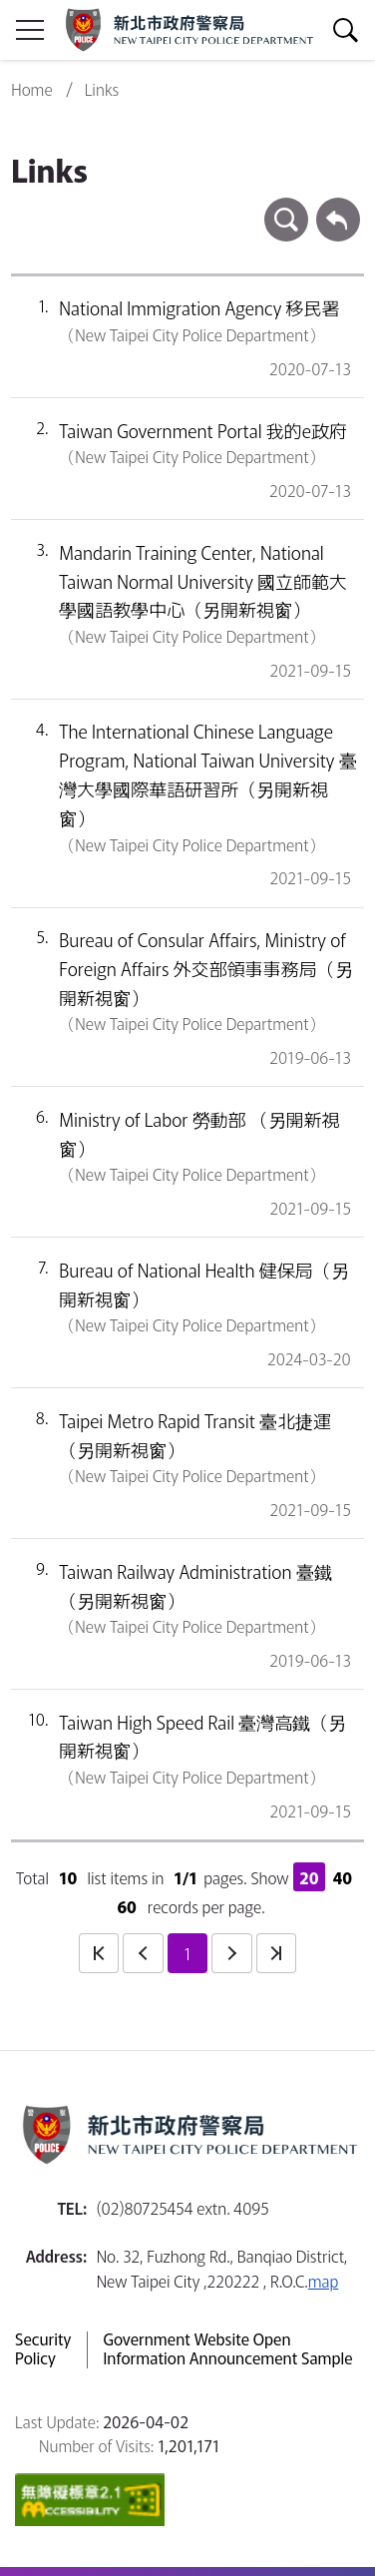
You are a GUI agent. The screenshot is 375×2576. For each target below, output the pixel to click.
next (231, 1953)
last (276, 1953)
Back (338, 207)
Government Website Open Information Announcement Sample (228, 2349)
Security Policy (43, 2349)
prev (143, 1953)
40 (342, 1877)
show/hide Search (345, 30)
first (99, 1953)
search (286, 207)
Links (102, 90)
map (323, 2281)
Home (31, 90)
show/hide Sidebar (30, 30)
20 (308, 1877)
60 (127, 1906)
